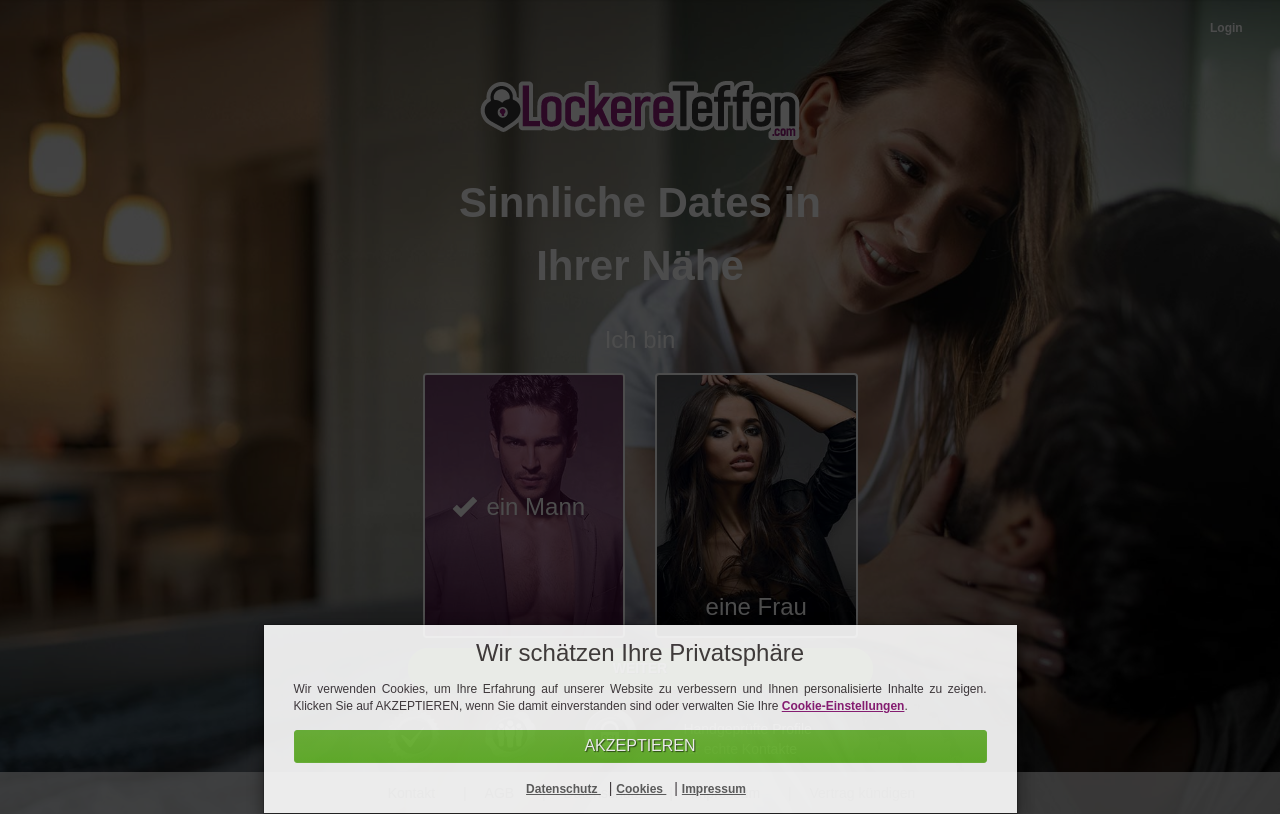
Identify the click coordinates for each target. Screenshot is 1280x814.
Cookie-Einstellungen (843, 706)
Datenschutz (563, 789)
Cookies (641, 789)
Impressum (714, 789)
